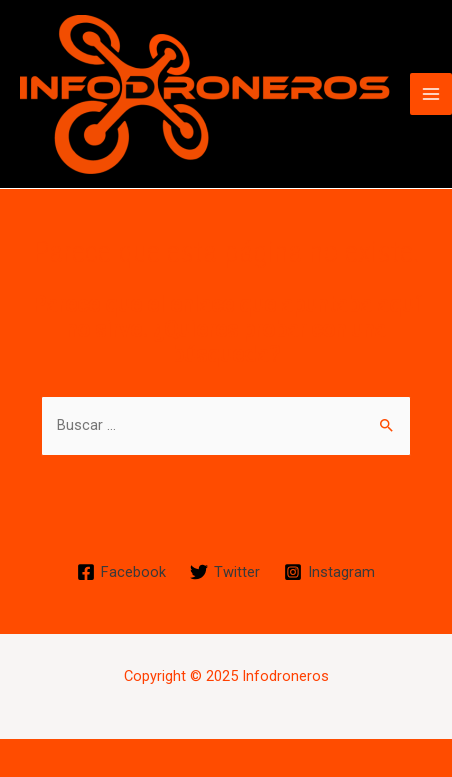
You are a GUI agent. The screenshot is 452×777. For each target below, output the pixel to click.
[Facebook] (122, 572)
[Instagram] (329, 572)
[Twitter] (225, 572)
